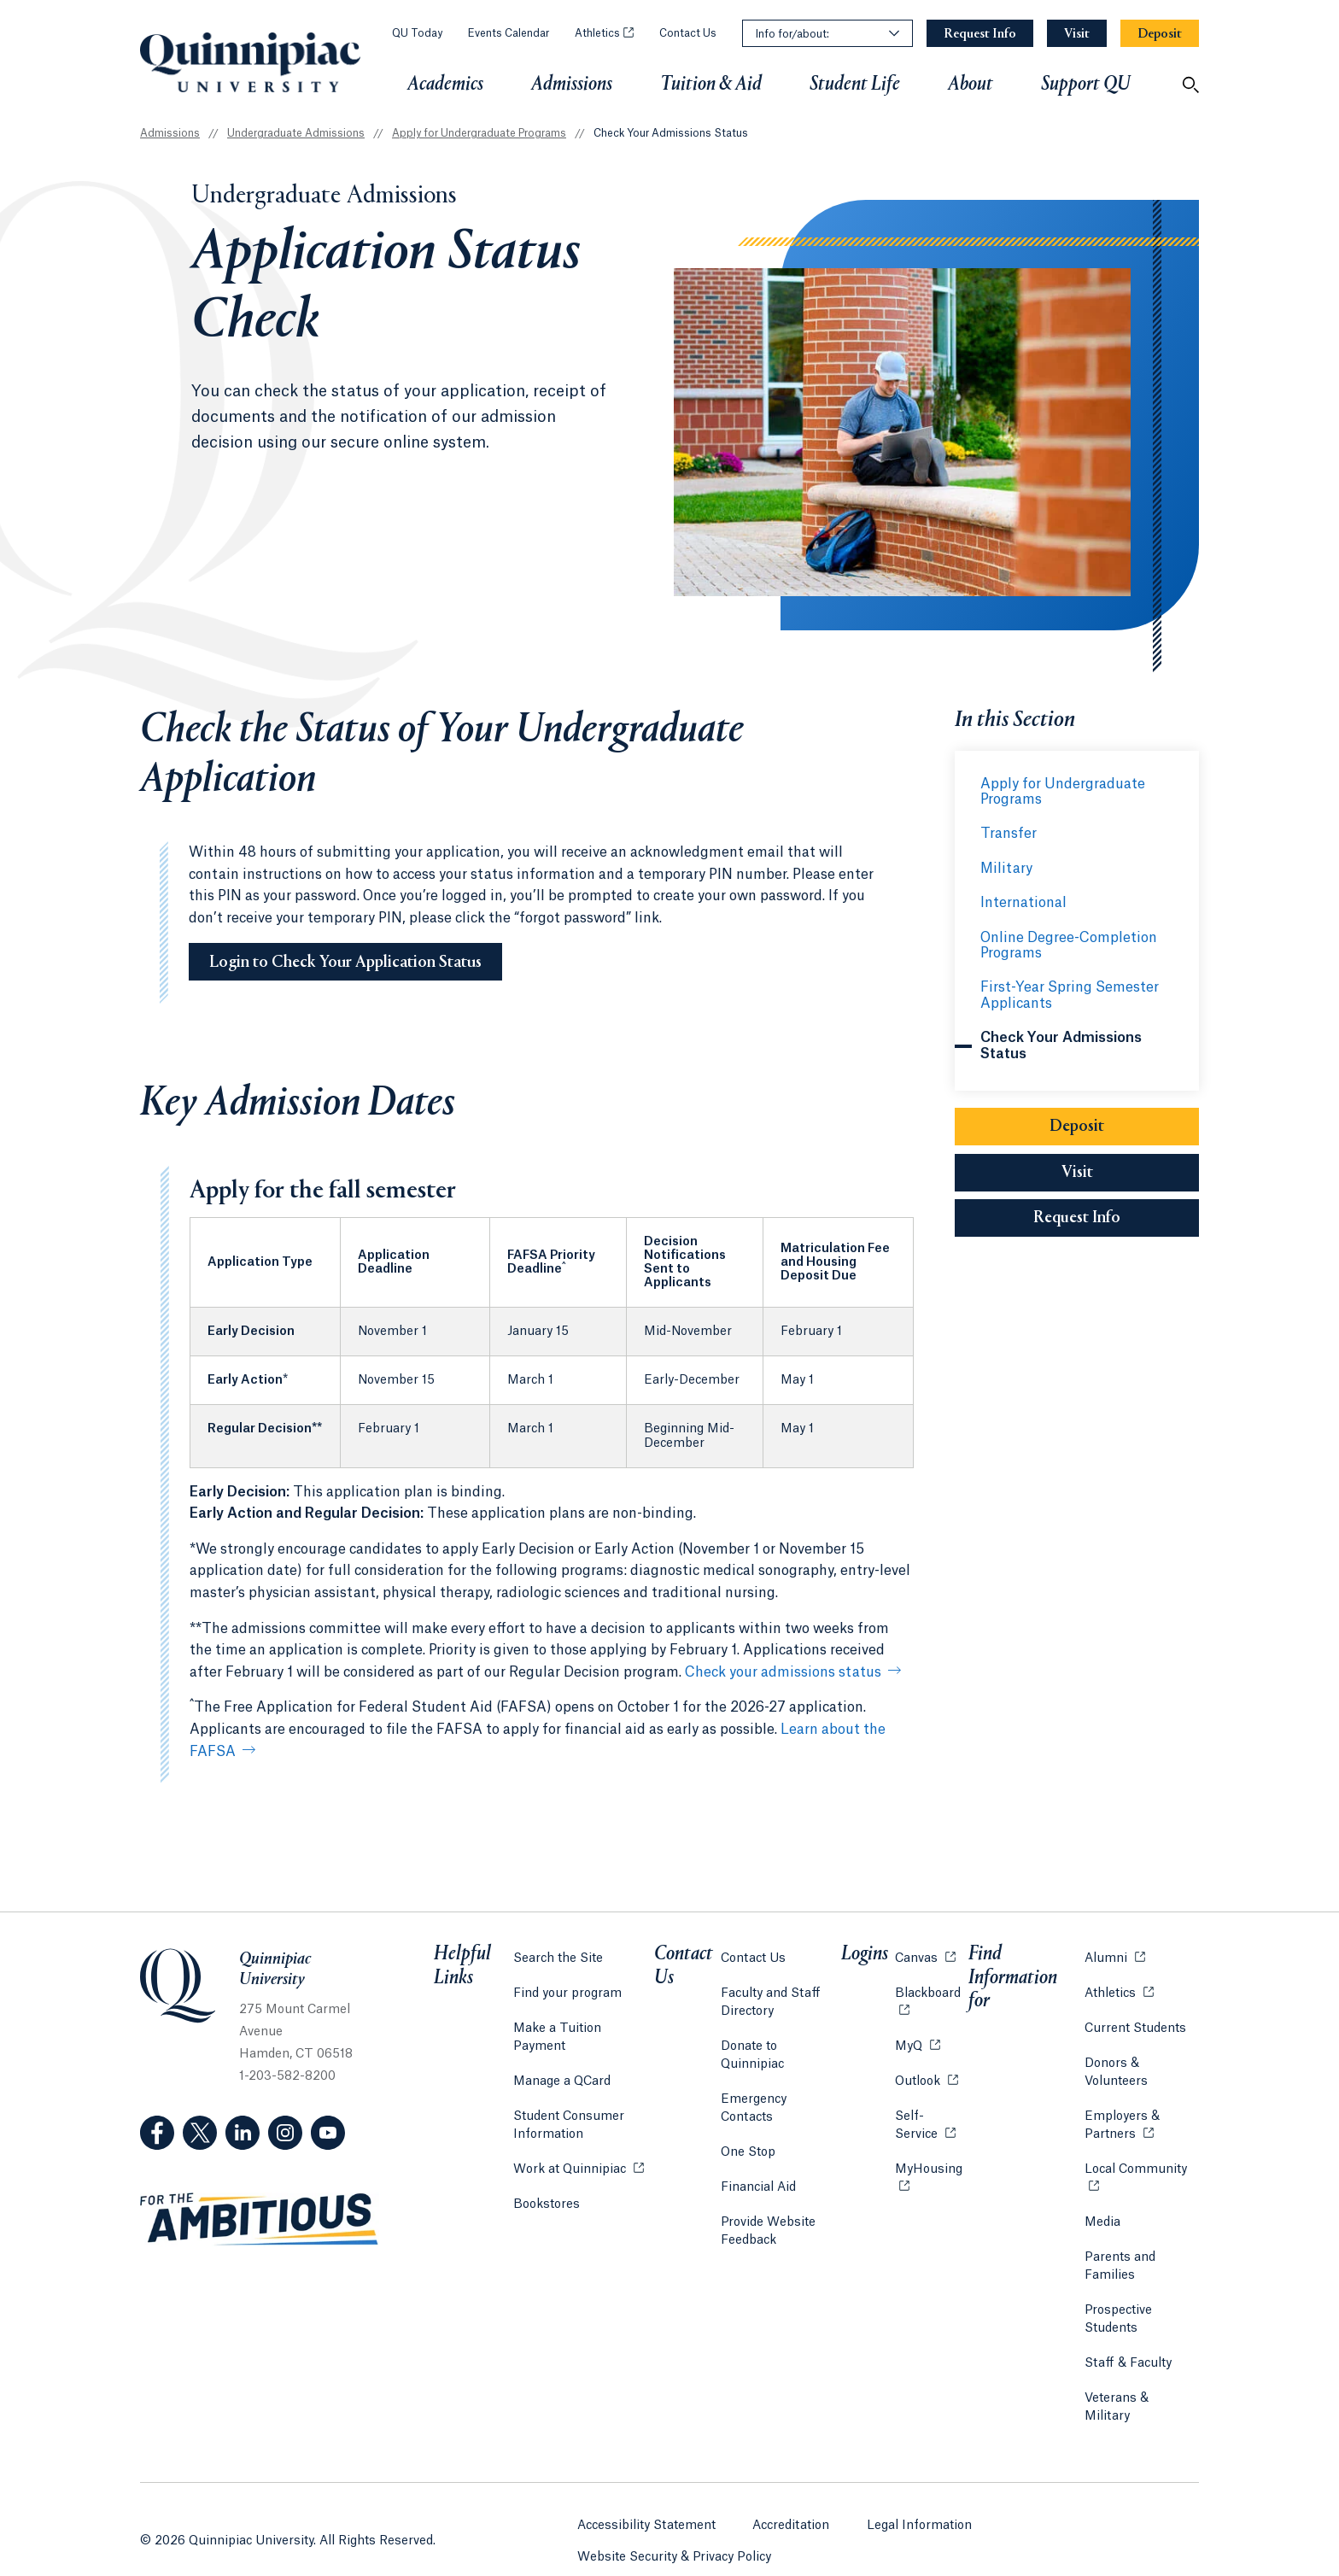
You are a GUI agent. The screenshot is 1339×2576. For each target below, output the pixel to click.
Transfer (1008, 833)
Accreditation (791, 2494)
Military (1006, 868)
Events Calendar (508, 33)
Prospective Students (1116, 2312)
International (1023, 903)
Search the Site (557, 1952)
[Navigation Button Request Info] (980, 34)
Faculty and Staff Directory (772, 1996)
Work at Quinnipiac (577, 2143)
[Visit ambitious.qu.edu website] (259, 2220)
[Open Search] (1190, 84)
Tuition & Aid (711, 84)
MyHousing (928, 2172)
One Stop (749, 2110)
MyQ (915, 2038)
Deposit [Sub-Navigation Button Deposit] (1077, 1127)
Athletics (604, 33)
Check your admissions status (783, 1672)
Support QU (1086, 84)
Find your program (566, 1987)
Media (1101, 2216)
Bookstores (545, 2178)
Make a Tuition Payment (584, 2022)
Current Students (1133, 2022)
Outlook (924, 2073)
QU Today (417, 33)
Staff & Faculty (1126, 2356)
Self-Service (928, 2119)
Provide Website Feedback (769, 2189)
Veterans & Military (1139, 2391)
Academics (445, 84)
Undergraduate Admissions (296, 133)
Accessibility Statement (646, 2494)
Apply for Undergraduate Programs (479, 133)
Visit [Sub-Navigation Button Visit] (1077, 1173)
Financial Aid (760, 2145)
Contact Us (687, 33)
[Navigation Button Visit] (1077, 34)
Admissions (571, 84)
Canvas (923, 1950)
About (970, 84)
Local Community (1141, 2161)
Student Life (855, 84)
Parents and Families (1118, 2259)
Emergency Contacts (783, 2075)
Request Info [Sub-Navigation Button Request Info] (1116, 1218)
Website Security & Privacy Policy (674, 2526)
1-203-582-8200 (287, 2076)
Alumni (1113, 1950)
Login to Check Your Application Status (345, 962)
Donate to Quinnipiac (783, 2040)
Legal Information (920, 2494)
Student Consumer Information (567, 2101)
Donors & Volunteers (1114, 2066)
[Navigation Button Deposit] (1159, 34)
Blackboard (928, 1985)
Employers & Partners (1141, 2119)
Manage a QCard (561, 2057)
